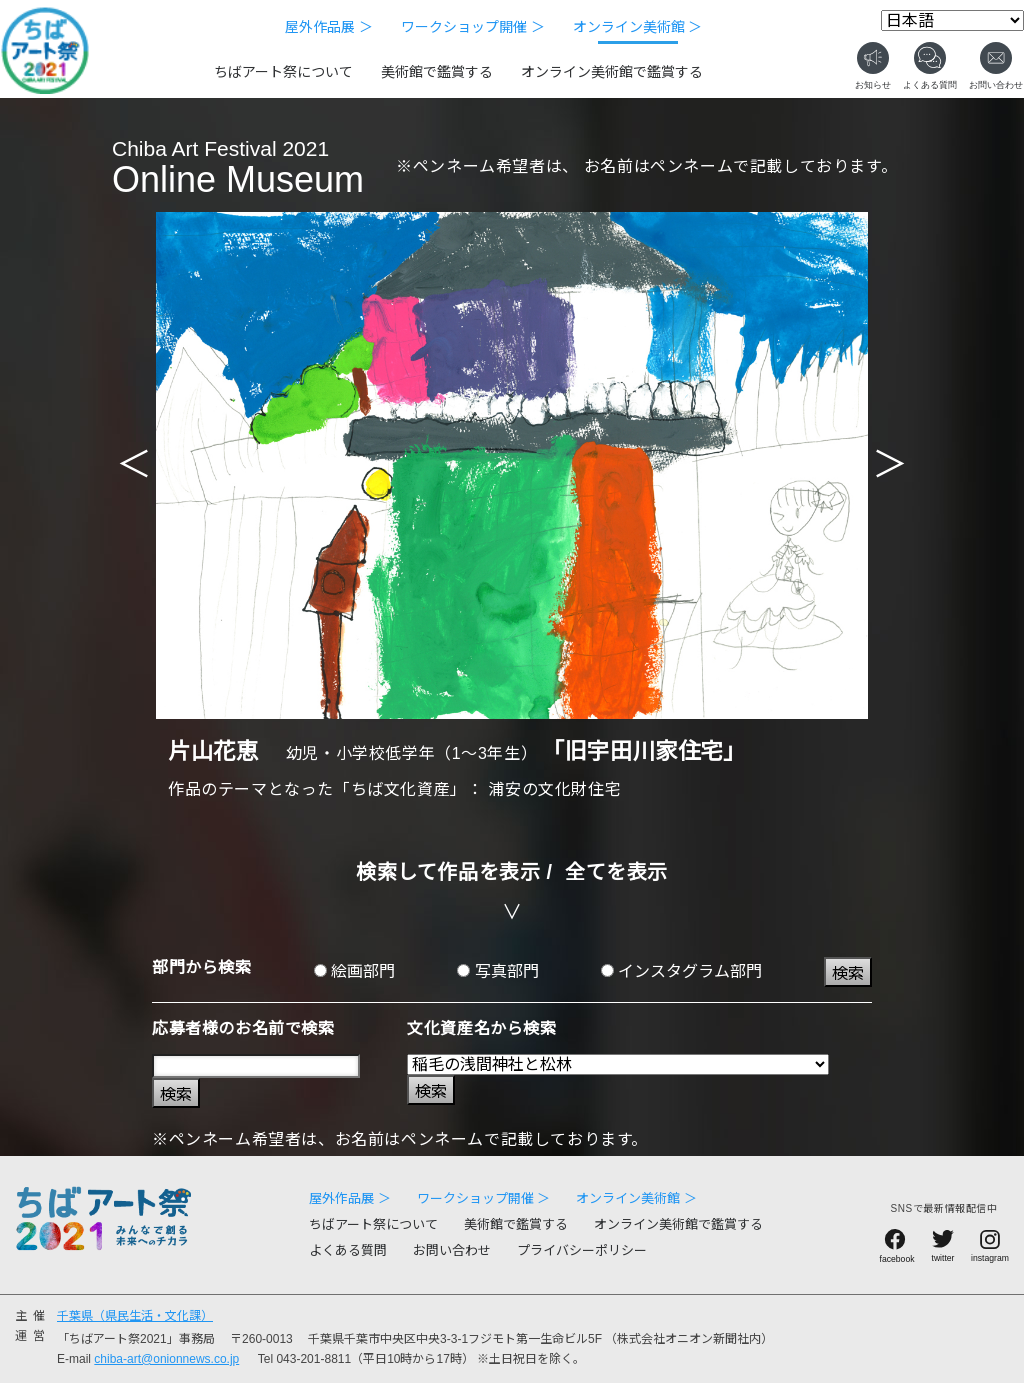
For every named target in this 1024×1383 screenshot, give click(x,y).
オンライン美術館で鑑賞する (612, 72)
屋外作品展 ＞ (329, 27)
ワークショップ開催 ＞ (473, 27)
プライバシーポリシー (582, 1250)
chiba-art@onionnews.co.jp (166, 1359)
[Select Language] (952, 20)
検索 (848, 973)
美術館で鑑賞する (437, 72)
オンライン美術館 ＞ (638, 27)
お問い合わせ (452, 1250)
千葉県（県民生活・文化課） (135, 1316)
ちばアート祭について (283, 72)
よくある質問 (348, 1250)
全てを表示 (616, 872)
